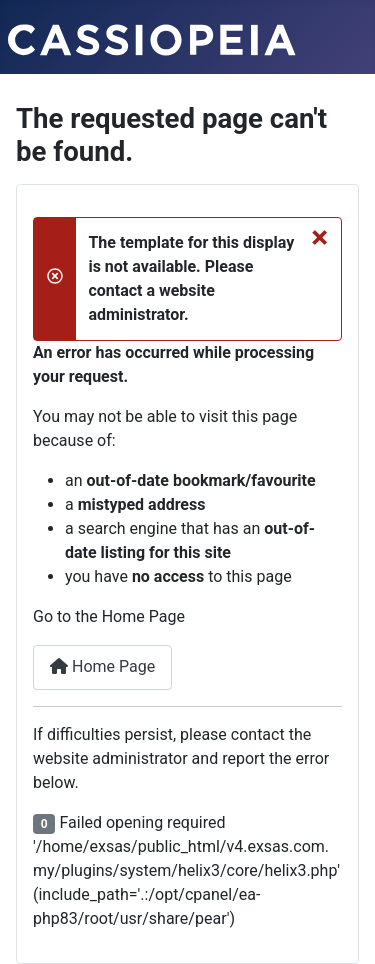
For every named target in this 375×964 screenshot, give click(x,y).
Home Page (102, 666)
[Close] (319, 237)
